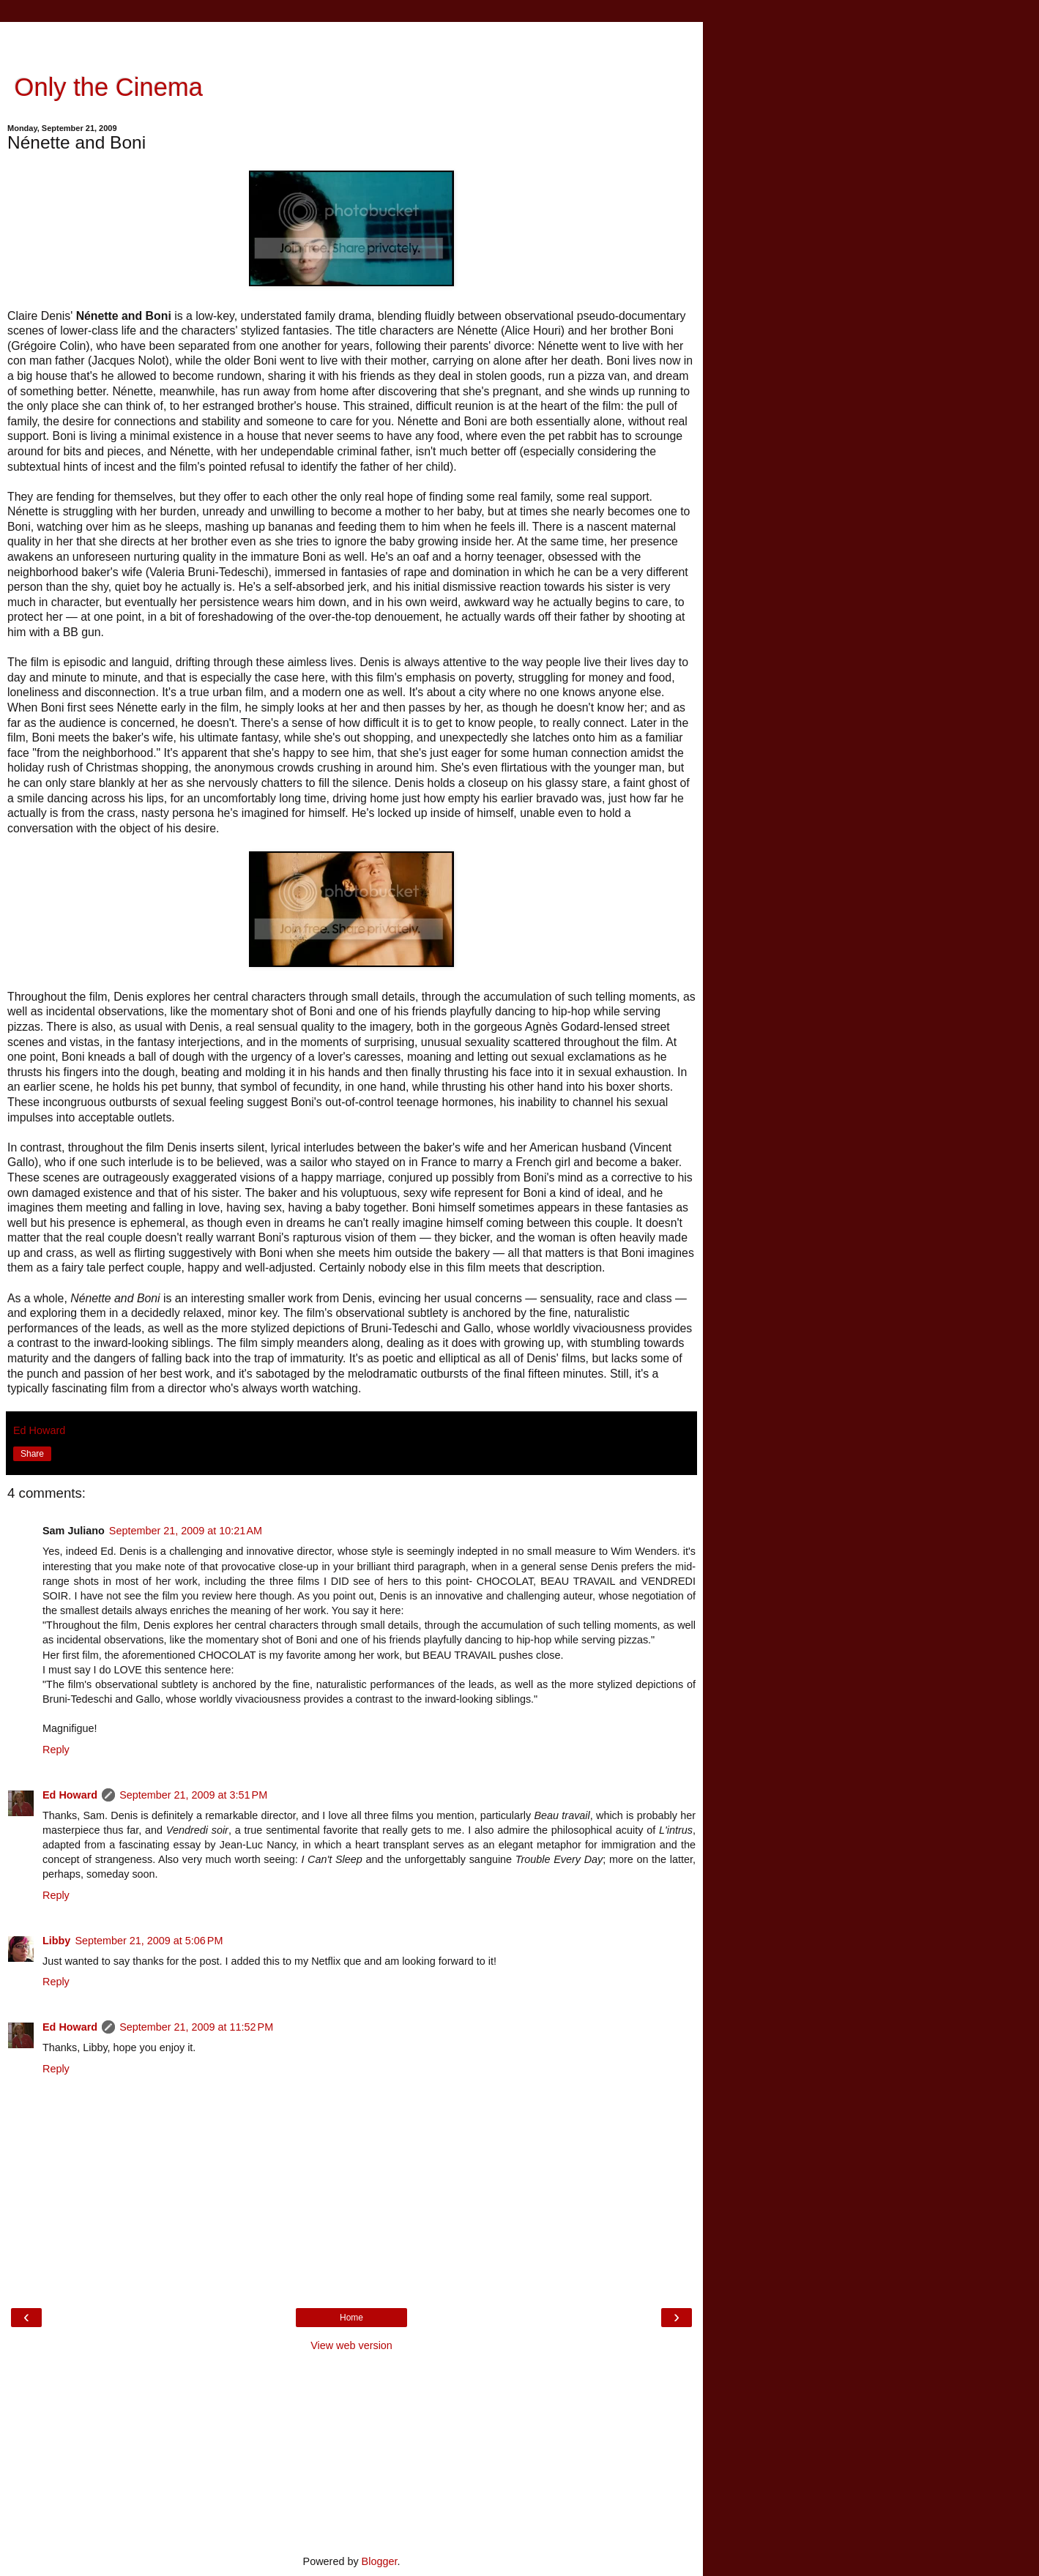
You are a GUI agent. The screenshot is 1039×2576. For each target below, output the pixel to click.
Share (32, 1454)
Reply (56, 1749)
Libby (56, 1940)
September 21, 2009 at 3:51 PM (193, 1795)
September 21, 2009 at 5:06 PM (149, 1940)
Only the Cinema (105, 87)
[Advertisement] (351, 40)
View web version (351, 2345)
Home (351, 2317)
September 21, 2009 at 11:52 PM (196, 2027)
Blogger (380, 2561)
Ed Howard (69, 1795)
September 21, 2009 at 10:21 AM (185, 1531)
